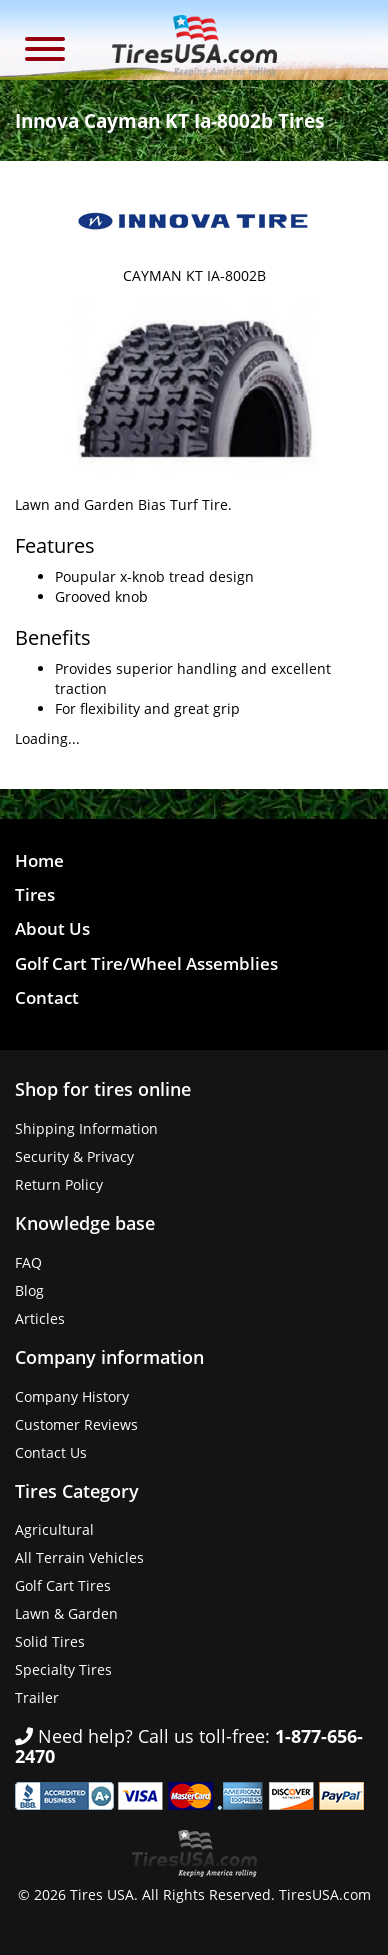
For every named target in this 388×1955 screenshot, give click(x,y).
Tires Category (77, 1491)
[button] (45, 51)
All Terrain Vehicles (79, 1557)
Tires (35, 894)
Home (39, 860)
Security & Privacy (74, 1156)
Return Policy (59, 1184)
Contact (47, 997)
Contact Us (51, 1452)
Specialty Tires (63, 1669)
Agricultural (54, 1529)
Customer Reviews (76, 1424)
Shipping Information (86, 1128)
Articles (40, 1318)
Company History (72, 1396)
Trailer (37, 1697)
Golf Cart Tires (63, 1585)
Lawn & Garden (66, 1613)
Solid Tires (50, 1641)
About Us (52, 928)
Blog (29, 1290)
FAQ (28, 1262)
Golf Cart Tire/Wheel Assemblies (146, 963)
